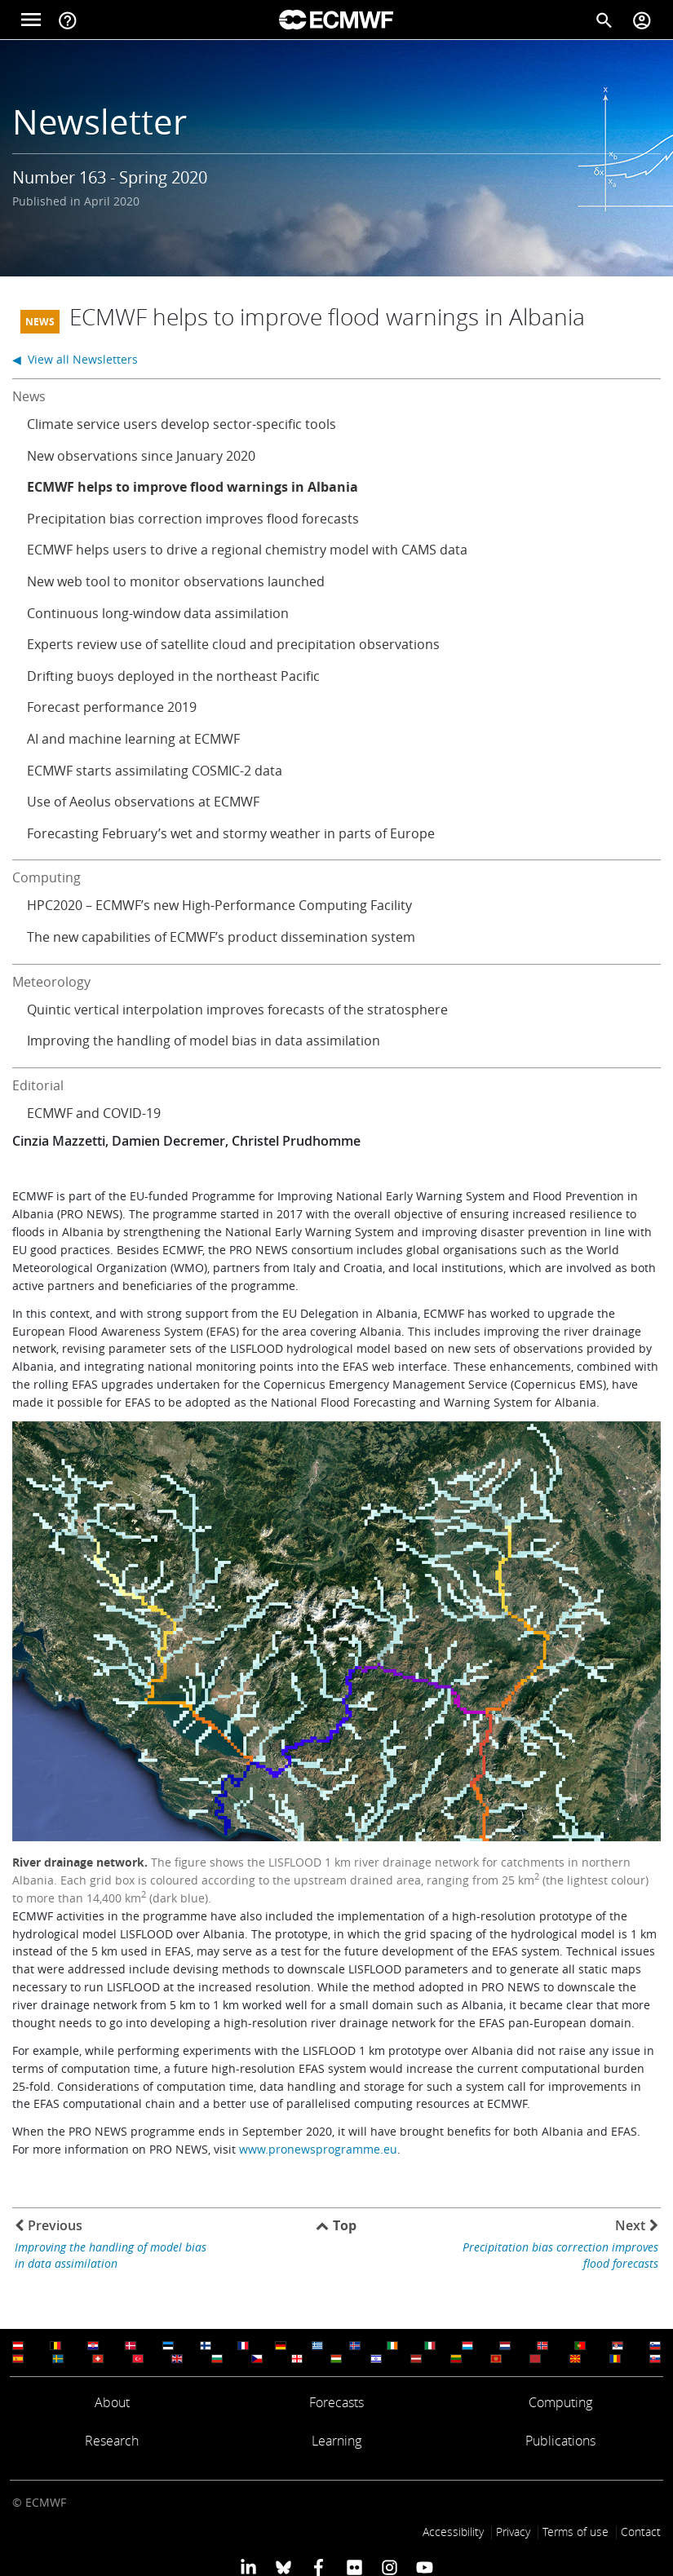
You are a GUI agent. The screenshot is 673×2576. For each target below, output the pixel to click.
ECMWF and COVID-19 (94, 1113)
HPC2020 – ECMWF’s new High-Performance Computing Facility (219, 905)
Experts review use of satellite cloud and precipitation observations (233, 644)
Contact (641, 2531)
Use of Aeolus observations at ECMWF (143, 802)
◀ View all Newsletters (75, 359)
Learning (336, 2441)
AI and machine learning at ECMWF (133, 739)
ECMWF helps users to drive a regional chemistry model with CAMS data (247, 550)
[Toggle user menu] (642, 19)
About (112, 2402)
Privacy (513, 2531)
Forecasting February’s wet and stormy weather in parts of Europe (231, 833)
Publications (560, 2441)
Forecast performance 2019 (112, 707)
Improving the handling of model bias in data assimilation (203, 1040)
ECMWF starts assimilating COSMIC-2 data (154, 771)
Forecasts (336, 2402)
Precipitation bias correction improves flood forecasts (193, 519)
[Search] (604, 19)
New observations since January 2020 (141, 456)
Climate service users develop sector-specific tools (181, 424)
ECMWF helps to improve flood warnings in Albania (192, 487)
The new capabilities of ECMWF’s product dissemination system (221, 937)
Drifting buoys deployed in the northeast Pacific (173, 676)
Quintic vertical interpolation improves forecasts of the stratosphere (237, 1009)
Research (112, 2441)
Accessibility (453, 2531)
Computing (560, 2402)
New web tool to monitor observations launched (176, 581)
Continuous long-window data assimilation (158, 613)
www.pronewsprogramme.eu (318, 2149)
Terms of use (575, 2531)
